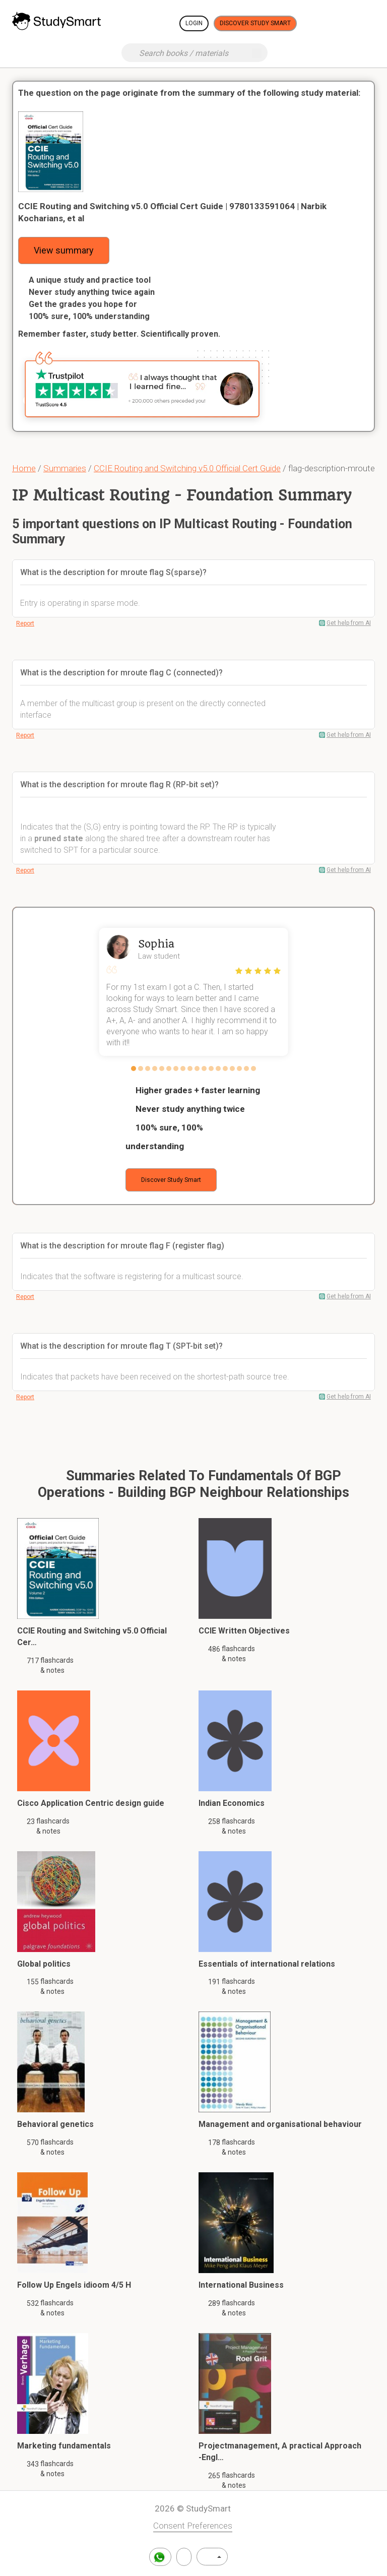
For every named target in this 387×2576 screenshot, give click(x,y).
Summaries (64, 468)
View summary (64, 250)
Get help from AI (349, 622)
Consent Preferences (192, 2526)
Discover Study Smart (255, 23)
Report (25, 623)
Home (24, 468)
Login (194, 23)
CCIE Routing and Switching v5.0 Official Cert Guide (187, 468)
